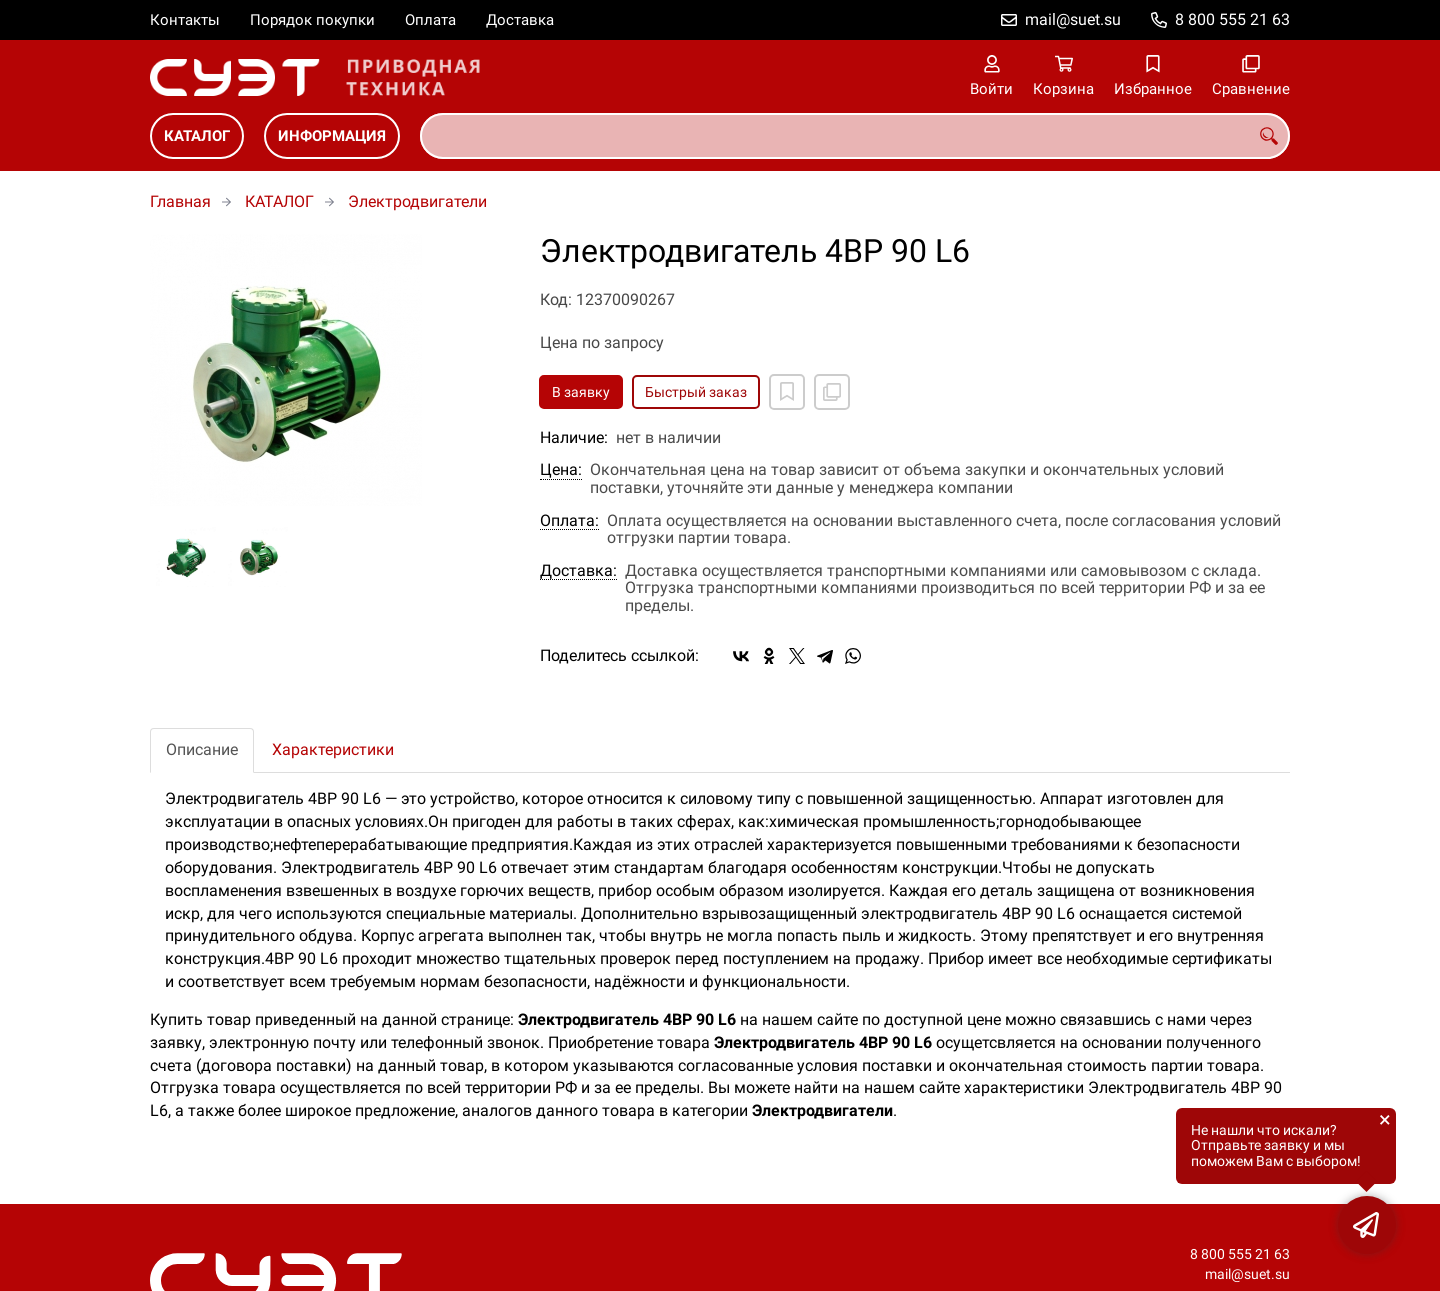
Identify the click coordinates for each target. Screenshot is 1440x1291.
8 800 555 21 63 (1232, 19)
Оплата (430, 20)
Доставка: (578, 571)
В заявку (581, 392)
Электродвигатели (417, 201)
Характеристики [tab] (333, 749)
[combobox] (855, 136)
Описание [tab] (202, 749)
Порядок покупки (312, 20)
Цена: (561, 470)
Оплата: (569, 521)
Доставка (520, 20)
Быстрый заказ (696, 392)
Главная (180, 201)
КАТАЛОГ (197, 136)
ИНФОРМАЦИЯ (332, 136)
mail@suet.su (1073, 19)
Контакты (185, 20)
